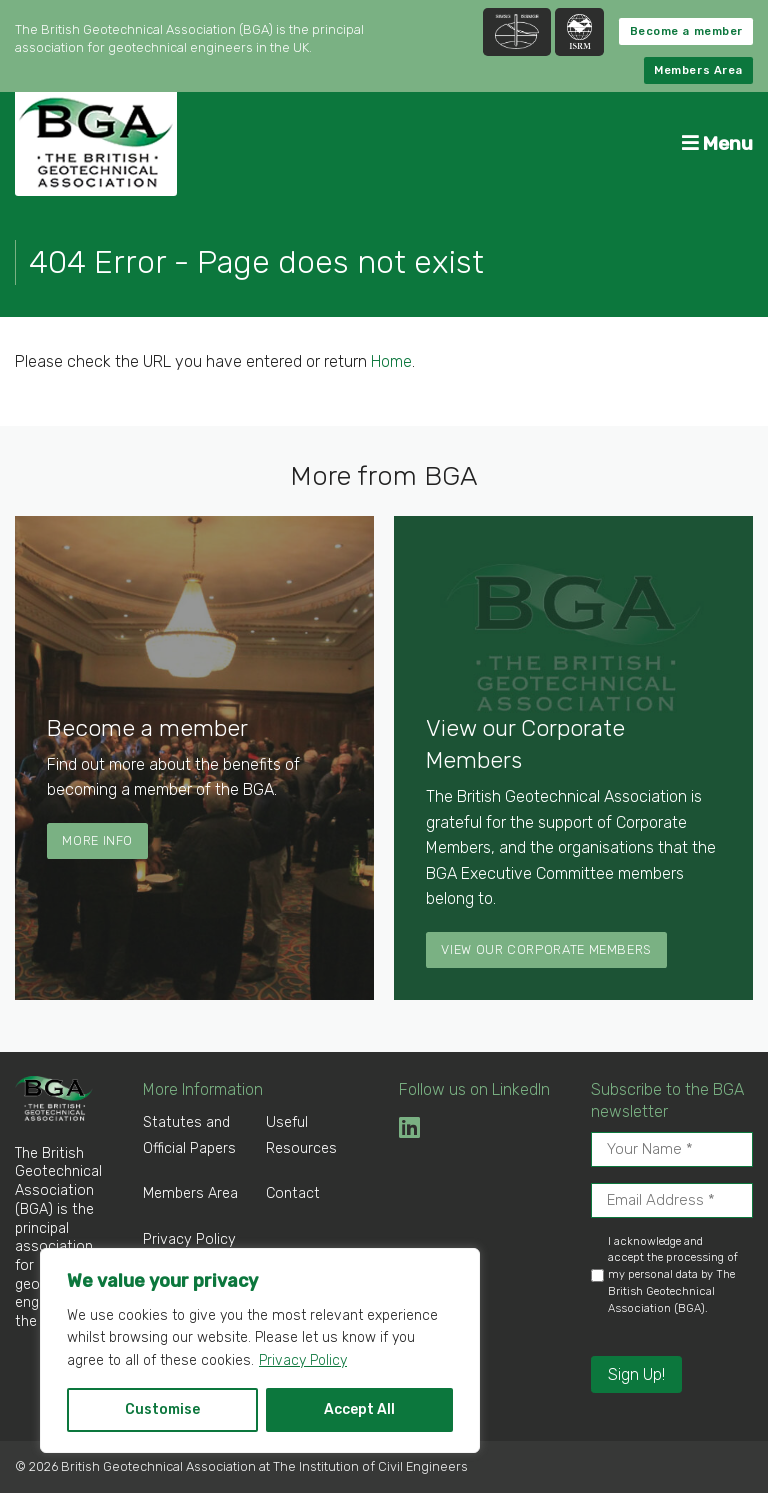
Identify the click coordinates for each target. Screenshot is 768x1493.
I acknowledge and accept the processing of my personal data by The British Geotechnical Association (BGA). (673, 1275)
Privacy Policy (303, 1360)
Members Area (698, 70)
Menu (717, 143)
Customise (162, 1409)
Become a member (686, 31)
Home (391, 361)
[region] (260, 1350)
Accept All (359, 1409)
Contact (293, 1193)
